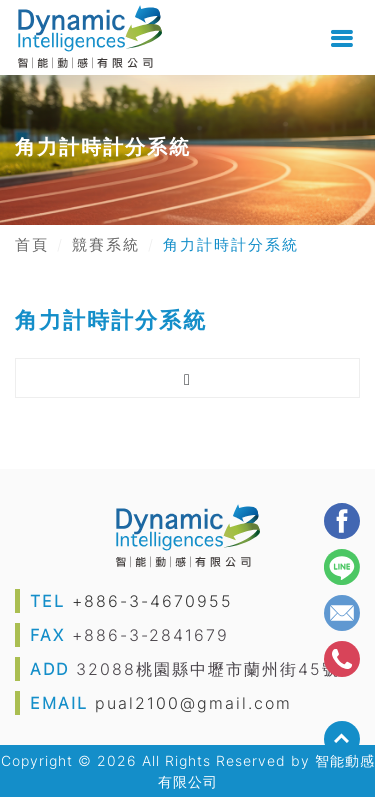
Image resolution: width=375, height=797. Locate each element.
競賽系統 (106, 245)
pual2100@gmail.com (193, 703)
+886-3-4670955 (152, 601)
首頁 (32, 245)
